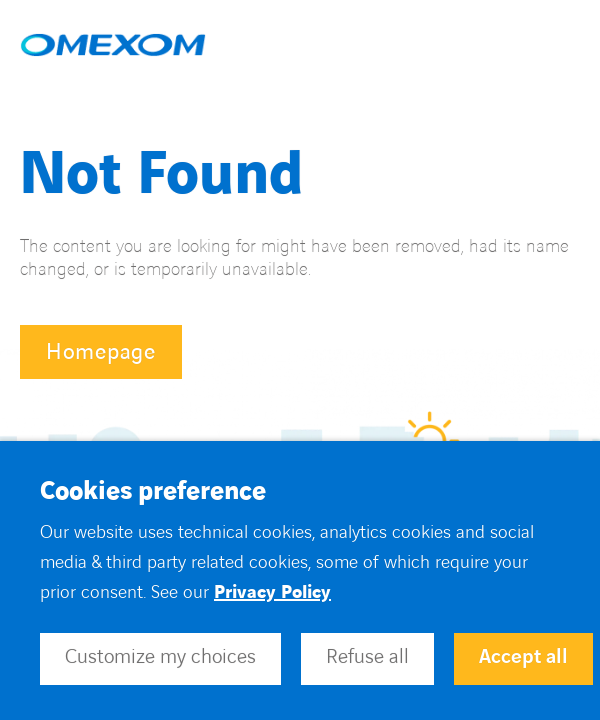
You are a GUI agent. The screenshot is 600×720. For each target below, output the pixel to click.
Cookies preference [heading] (153, 492)
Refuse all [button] (367, 657)
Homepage (101, 352)
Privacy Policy (272, 592)
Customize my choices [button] (160, 657)
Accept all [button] (523, 657)
